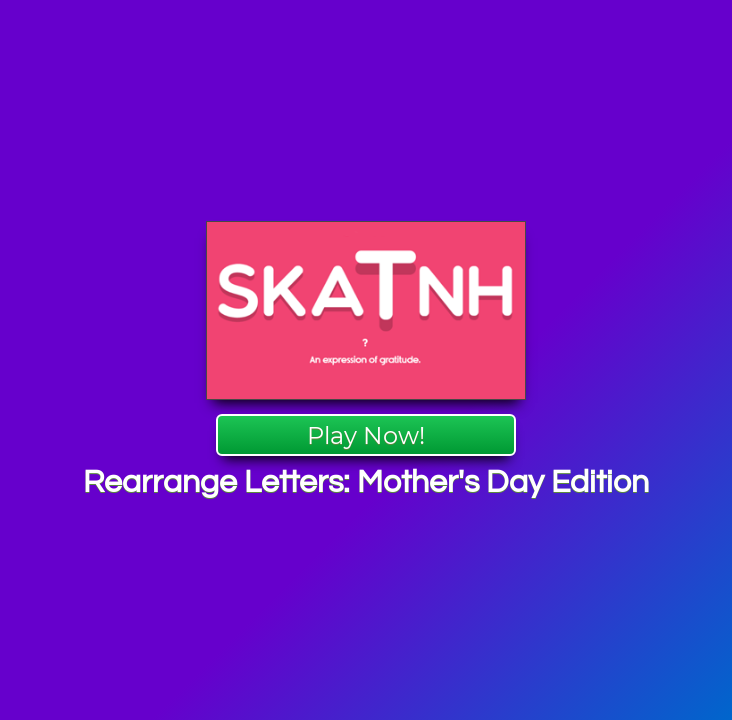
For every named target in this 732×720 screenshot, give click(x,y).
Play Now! (366, 435)
